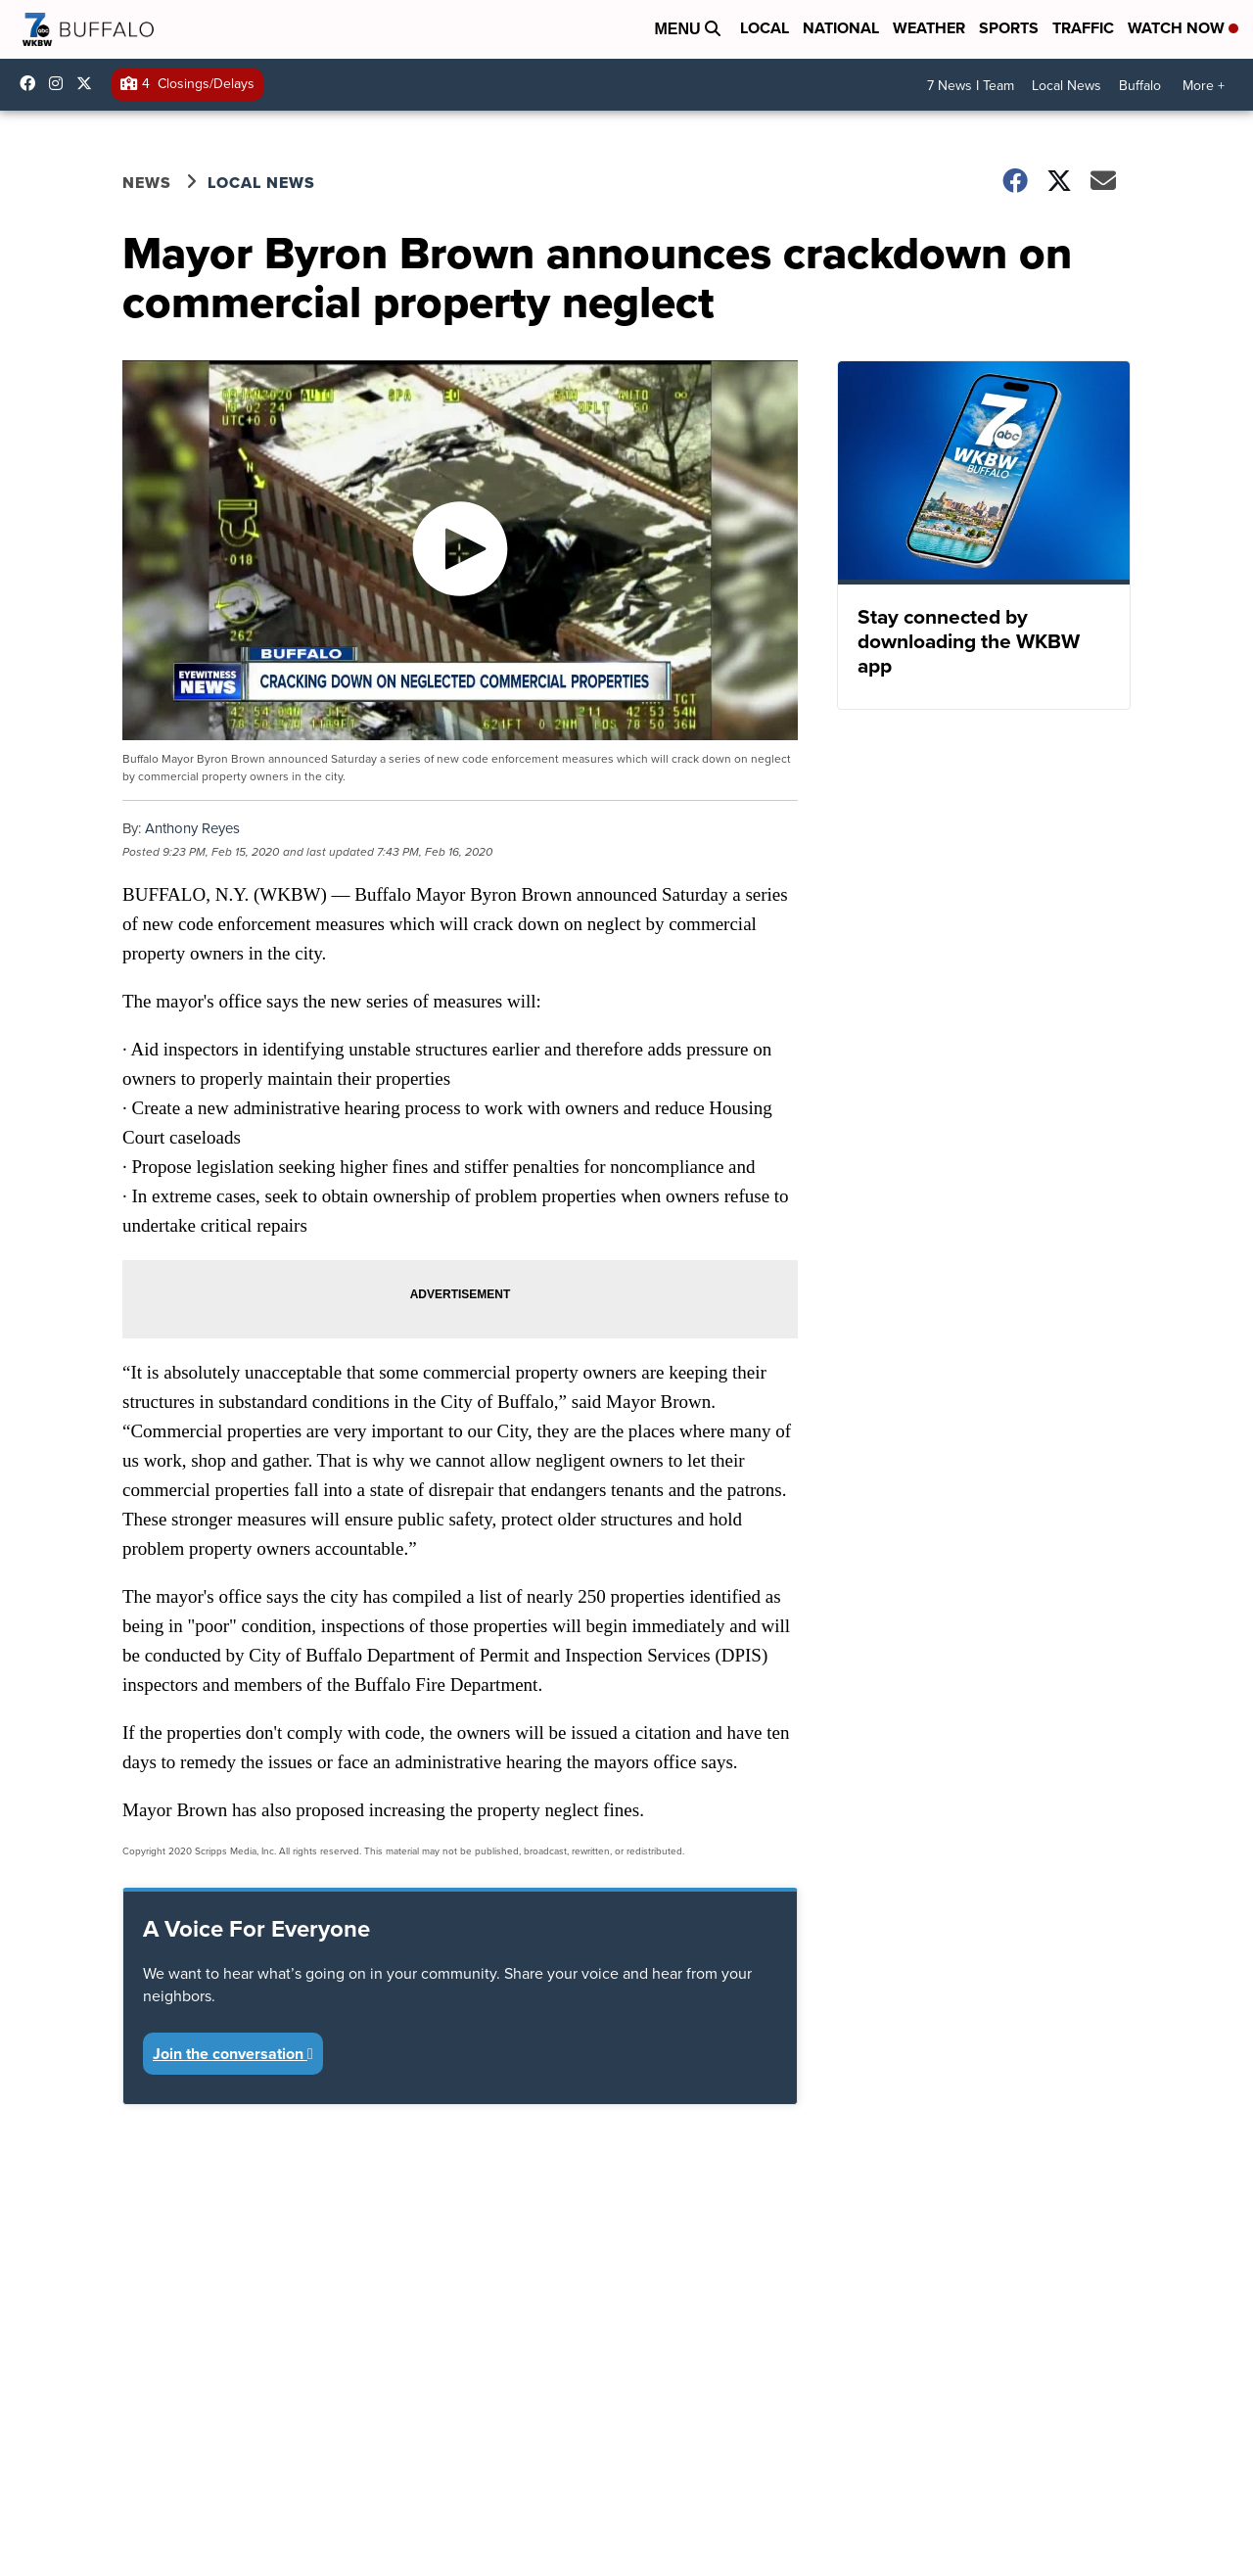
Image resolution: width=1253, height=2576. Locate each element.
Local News (1066, 85)
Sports (1009, 28)
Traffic (1083, 28)
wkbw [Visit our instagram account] (60, 83)
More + (1204, 85)
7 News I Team (970, 85)
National (841, 28)
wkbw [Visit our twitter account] (89, 83)
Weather (929, 28)
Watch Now (1183, 28)
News (146, 182)
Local (764, 28)
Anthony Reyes (192, 828)
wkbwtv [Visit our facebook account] (32, 83)
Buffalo (1140, 85)
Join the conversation (233, 2053)
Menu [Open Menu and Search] (687, 29)
